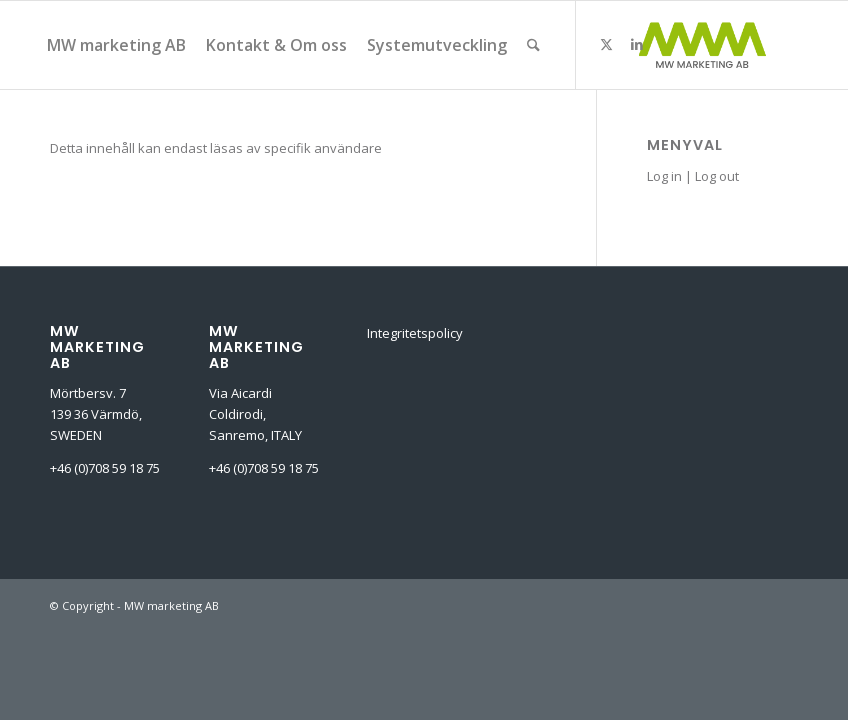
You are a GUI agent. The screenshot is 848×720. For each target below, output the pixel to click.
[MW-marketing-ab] (702, 45)
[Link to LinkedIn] (637, 44)
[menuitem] (116, 45)
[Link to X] (607, 44)
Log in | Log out (693, 176)
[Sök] (533, 45)
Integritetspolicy (415, 333)
